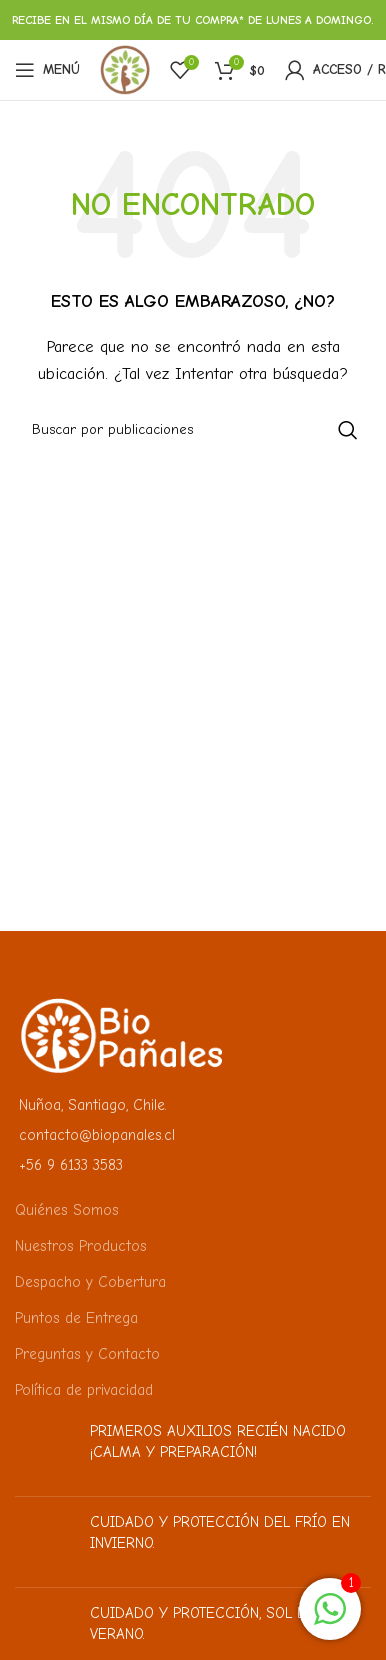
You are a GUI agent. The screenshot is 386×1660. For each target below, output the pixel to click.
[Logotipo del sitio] (125, 69)
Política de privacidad (84, 1390)
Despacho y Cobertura (90, 1282)
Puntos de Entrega (76, 1318)
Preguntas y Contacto (87, 1354)
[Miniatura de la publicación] (45, 1451)
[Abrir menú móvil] (47, 70)
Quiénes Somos (67, 1210)
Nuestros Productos (81, 1246)
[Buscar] (193, 430)
